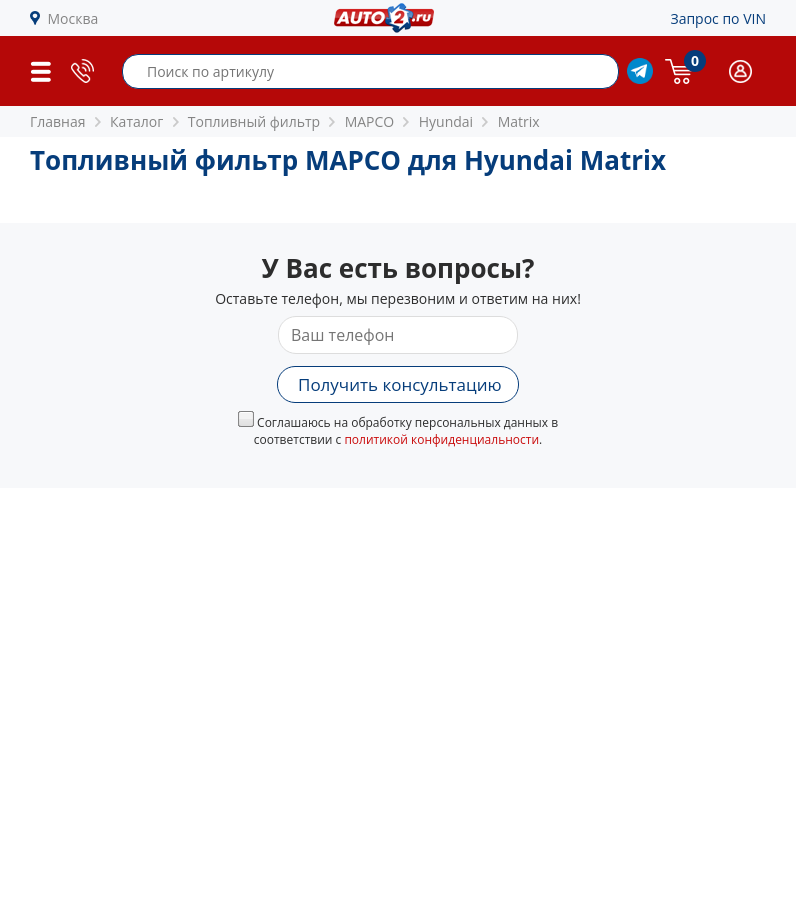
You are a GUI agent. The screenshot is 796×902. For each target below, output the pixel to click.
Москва (73, 18)
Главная (58, 121)
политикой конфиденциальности (441, 439)
